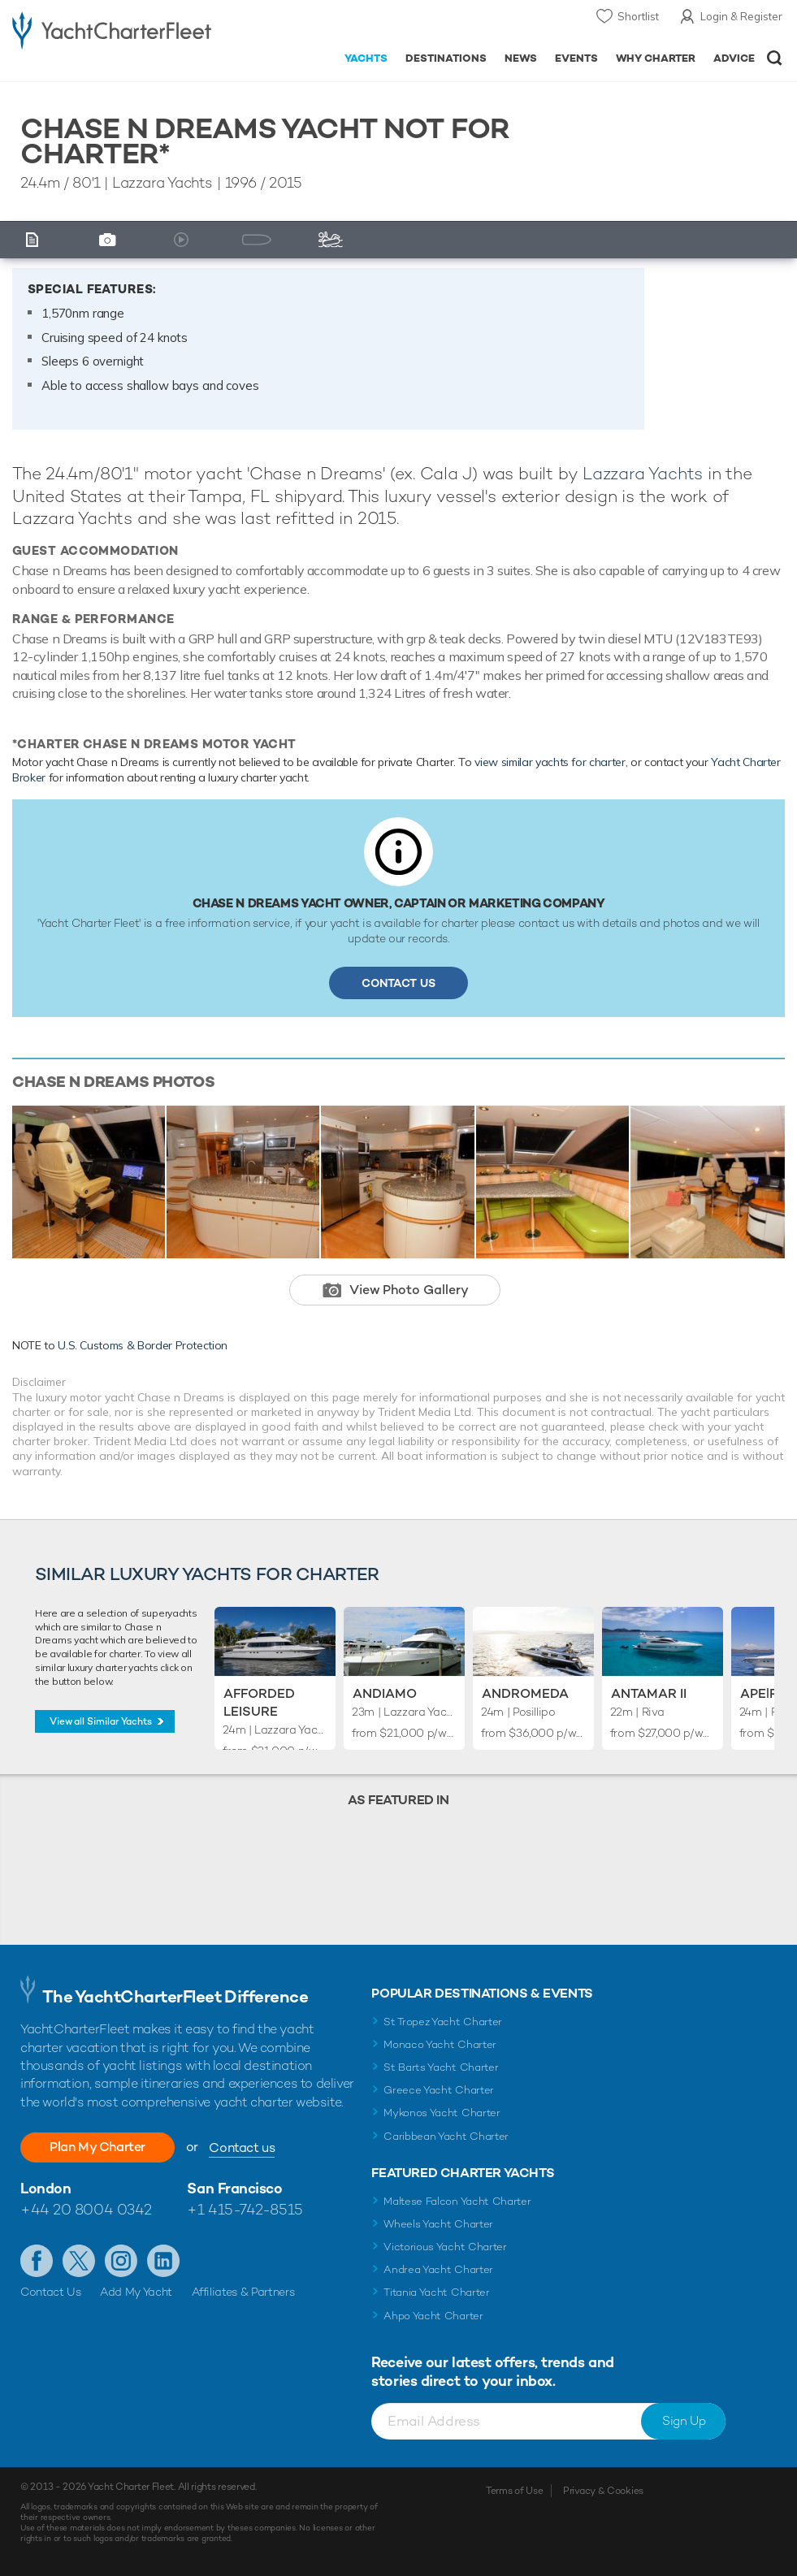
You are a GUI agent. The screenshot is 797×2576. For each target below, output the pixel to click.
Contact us (242, 2147)
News (521, 58)
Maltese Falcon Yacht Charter (457, 2201)
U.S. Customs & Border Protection (142, 1345)
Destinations (446, 58)
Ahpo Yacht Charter (433, 2316)
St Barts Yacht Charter (440, 2067)
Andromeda (525, 1693)
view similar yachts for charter (549, 762)
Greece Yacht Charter (438, 2090)
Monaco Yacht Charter (439, 2044)
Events (576, 58)
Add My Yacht (136, 2291)
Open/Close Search (774, 58)
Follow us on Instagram (121, 2261)
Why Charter (656, 58)
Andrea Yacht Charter (438, 2269)
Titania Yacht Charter (436, 2292)
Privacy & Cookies (603, 2490)
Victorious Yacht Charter (444, 2246)
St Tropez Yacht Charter (442, 2021)
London (45, 2188)
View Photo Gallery (409, 1289)
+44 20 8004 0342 (86, 2209)
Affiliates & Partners (243, 2291)
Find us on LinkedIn (163, 2261)
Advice (734, 58)
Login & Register (741, 16)
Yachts (366, 58)
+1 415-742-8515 (244, 2209)
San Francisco (234, 2188)
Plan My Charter (97, 2146)
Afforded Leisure (259, 1702)
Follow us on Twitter (79, 2261)
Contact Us (398, 983)
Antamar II (649, 1693)
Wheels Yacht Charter (438, 2224)
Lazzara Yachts (643, 473)
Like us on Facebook (36, 2261)
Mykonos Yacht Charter (441, 2112)
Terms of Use (514, 2490)
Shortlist (638, 16)
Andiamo (385, 1693)
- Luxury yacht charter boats (111, 29)
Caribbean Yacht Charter (446, 2136)
